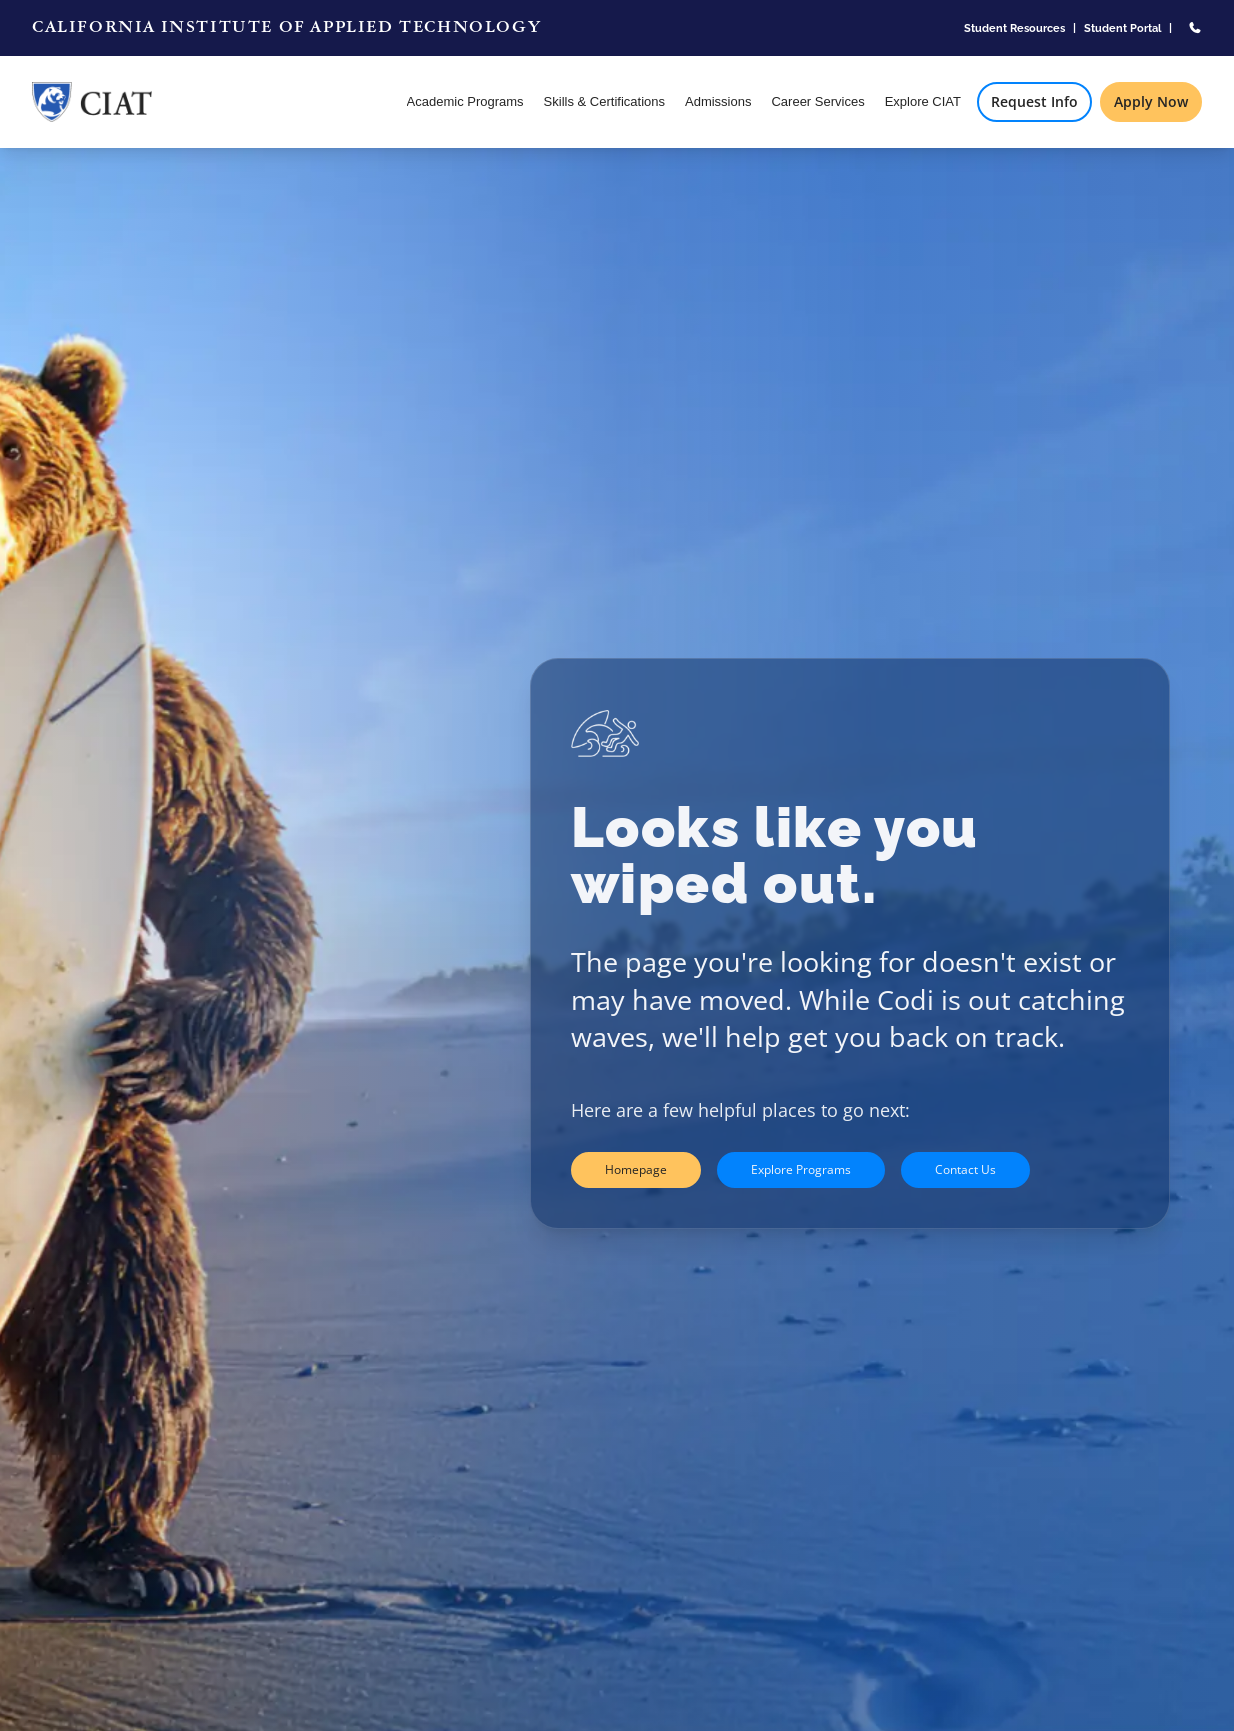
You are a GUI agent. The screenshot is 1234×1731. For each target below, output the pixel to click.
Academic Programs (465, 101)
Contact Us (965, 1169)
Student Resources (1014, 28)
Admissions (718, 101)
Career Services (817, 101)
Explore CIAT (923, 101)
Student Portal (1122, 28)
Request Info (1034, 101)
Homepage (636, 1169)
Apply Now (1151, 101)
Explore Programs (801, 1169)
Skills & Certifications (604, 101)
